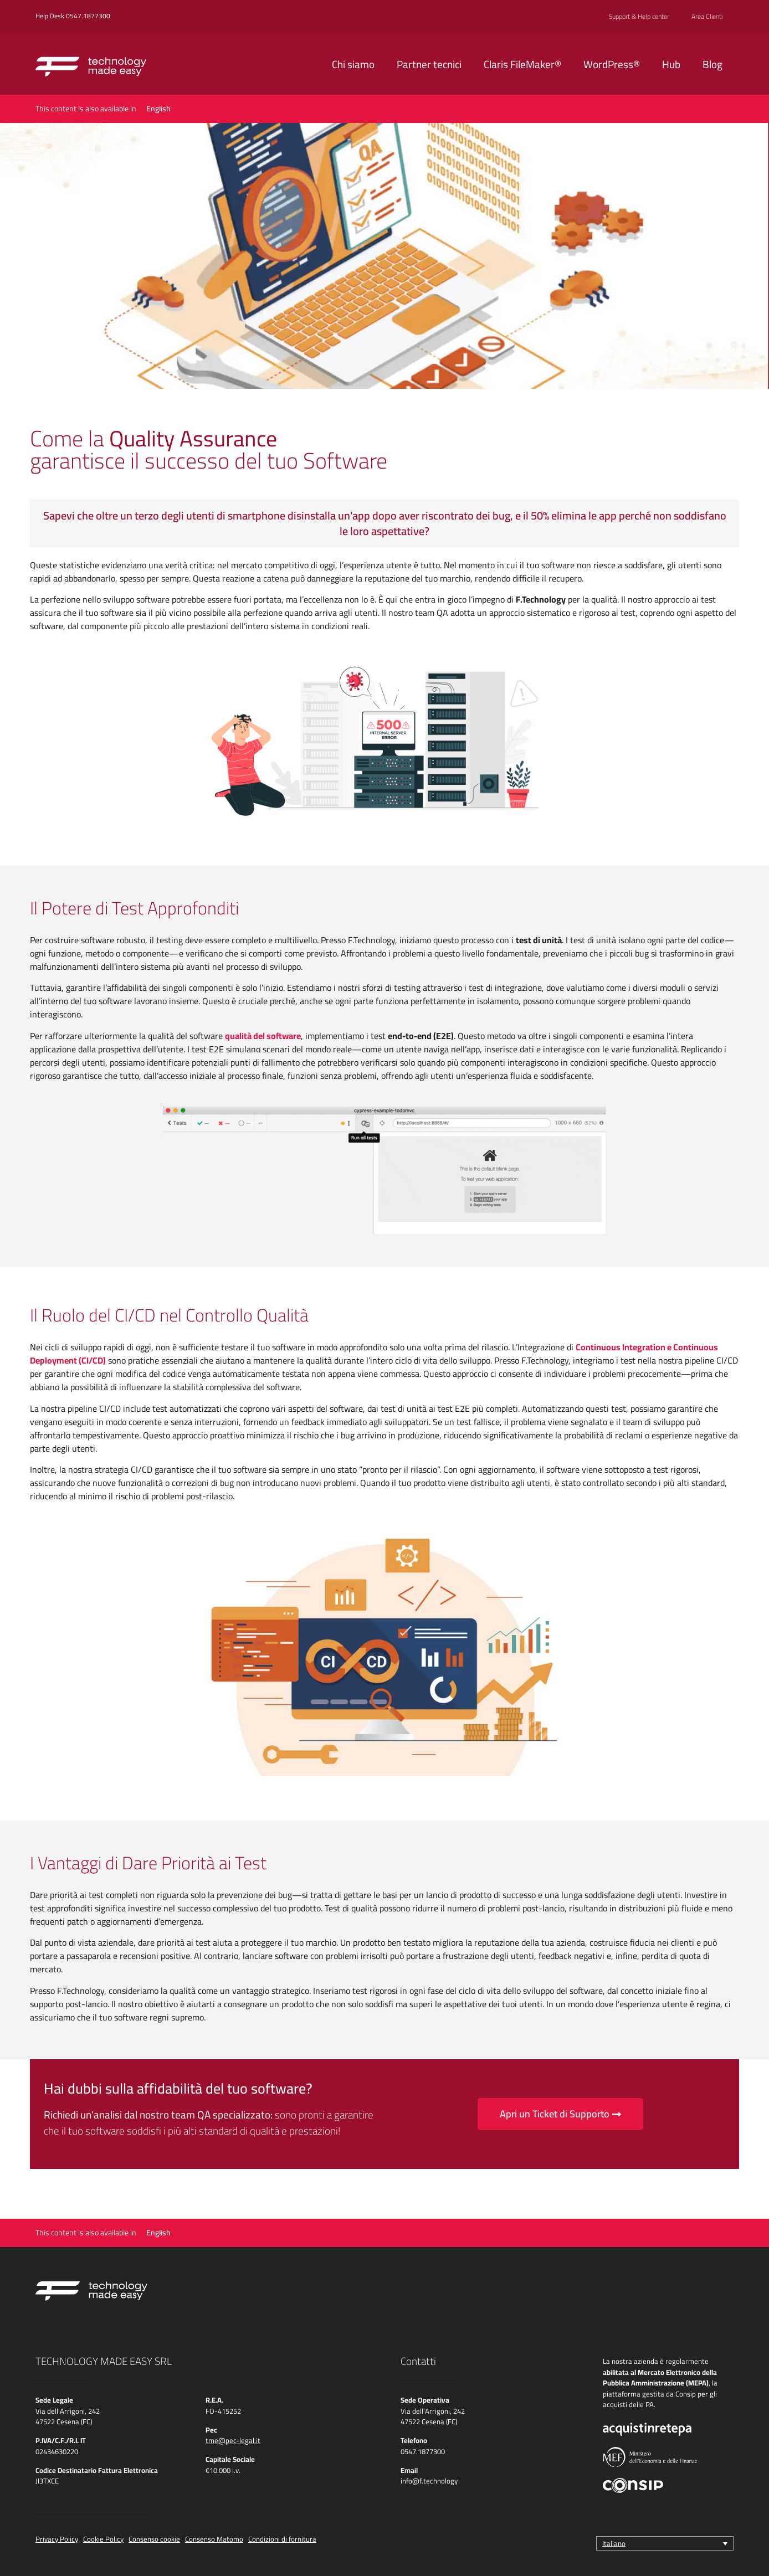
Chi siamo (353, 64)
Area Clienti (706, 16)
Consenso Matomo (214, 2539)
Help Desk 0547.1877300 (72, 15)
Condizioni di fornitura (282, 2539)
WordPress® (611, 64)
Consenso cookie (154, 2539)
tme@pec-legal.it (233, 2440)
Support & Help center (639, 16)
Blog (712, 64)
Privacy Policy (56, 2539)
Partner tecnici (429, 64)
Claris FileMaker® (522, 64)
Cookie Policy (103, 2539)
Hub (671, 64)
